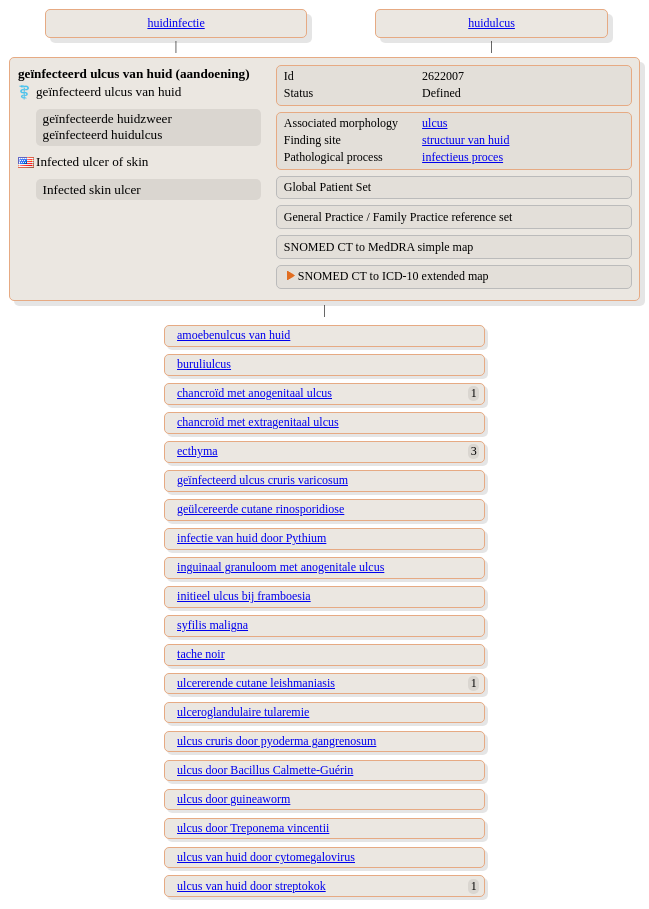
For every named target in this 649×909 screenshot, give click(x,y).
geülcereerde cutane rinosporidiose (260, 509)
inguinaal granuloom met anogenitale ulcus (280, 567)
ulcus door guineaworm (233, 799)
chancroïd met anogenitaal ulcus (254, 393)
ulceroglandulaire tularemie (243, 712)
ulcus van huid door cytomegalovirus (266, 857)
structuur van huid (465, 140)
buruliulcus (204, 364)
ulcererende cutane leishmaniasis (256, 683)
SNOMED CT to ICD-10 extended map (393, 276)
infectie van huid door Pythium (251, 538)
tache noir (201, 654)
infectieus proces (462, 157)
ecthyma (197, 451)
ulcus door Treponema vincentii (253, 828)
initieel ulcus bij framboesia (244, 596)
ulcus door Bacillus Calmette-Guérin (265, 770)
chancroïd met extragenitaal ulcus (258, 422)
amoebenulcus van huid (233, 335)
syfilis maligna (212, 625)
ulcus (434, 123)
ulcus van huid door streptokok (251, 886)
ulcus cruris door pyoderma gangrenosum (276, 741)
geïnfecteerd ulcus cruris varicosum (262, 480)
